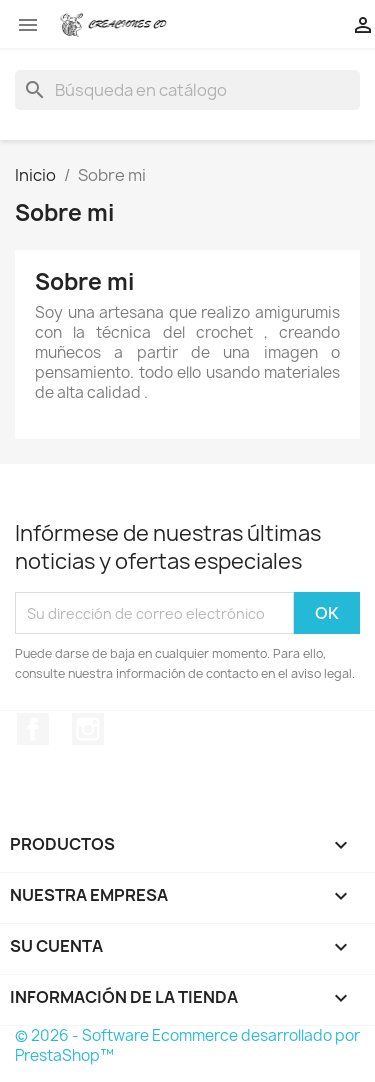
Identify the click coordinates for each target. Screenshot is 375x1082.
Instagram (88, 729)
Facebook (33, 729)
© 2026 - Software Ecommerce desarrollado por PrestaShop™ (187, 1045)
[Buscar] (187, 90)
